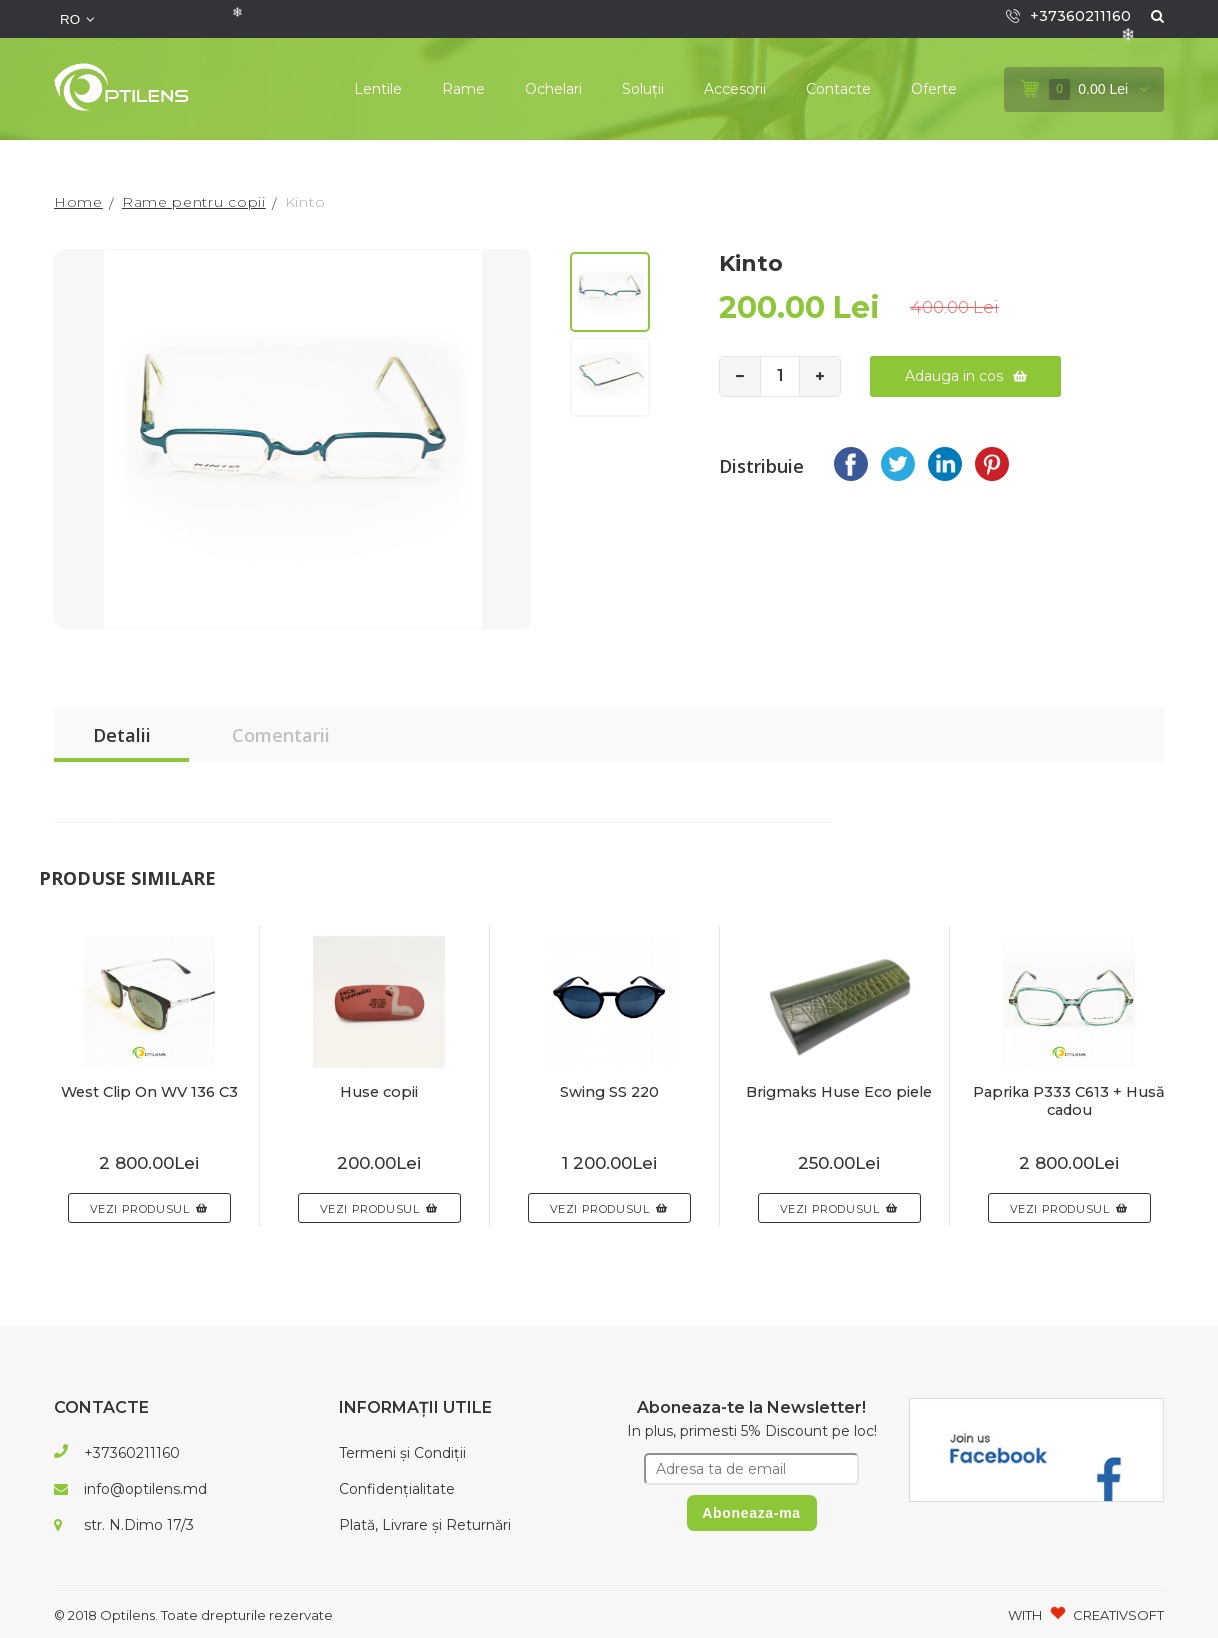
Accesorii (735, 89)
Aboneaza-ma (751, 1513)
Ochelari (553, 89)
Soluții (643, 89)
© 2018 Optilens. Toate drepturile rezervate (193, 1615)
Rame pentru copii (194, 202)
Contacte (838, 89)
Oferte (934, 89)
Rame (463, 89)
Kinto (305, 202)
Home (78, 202)
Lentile (378, 89)
